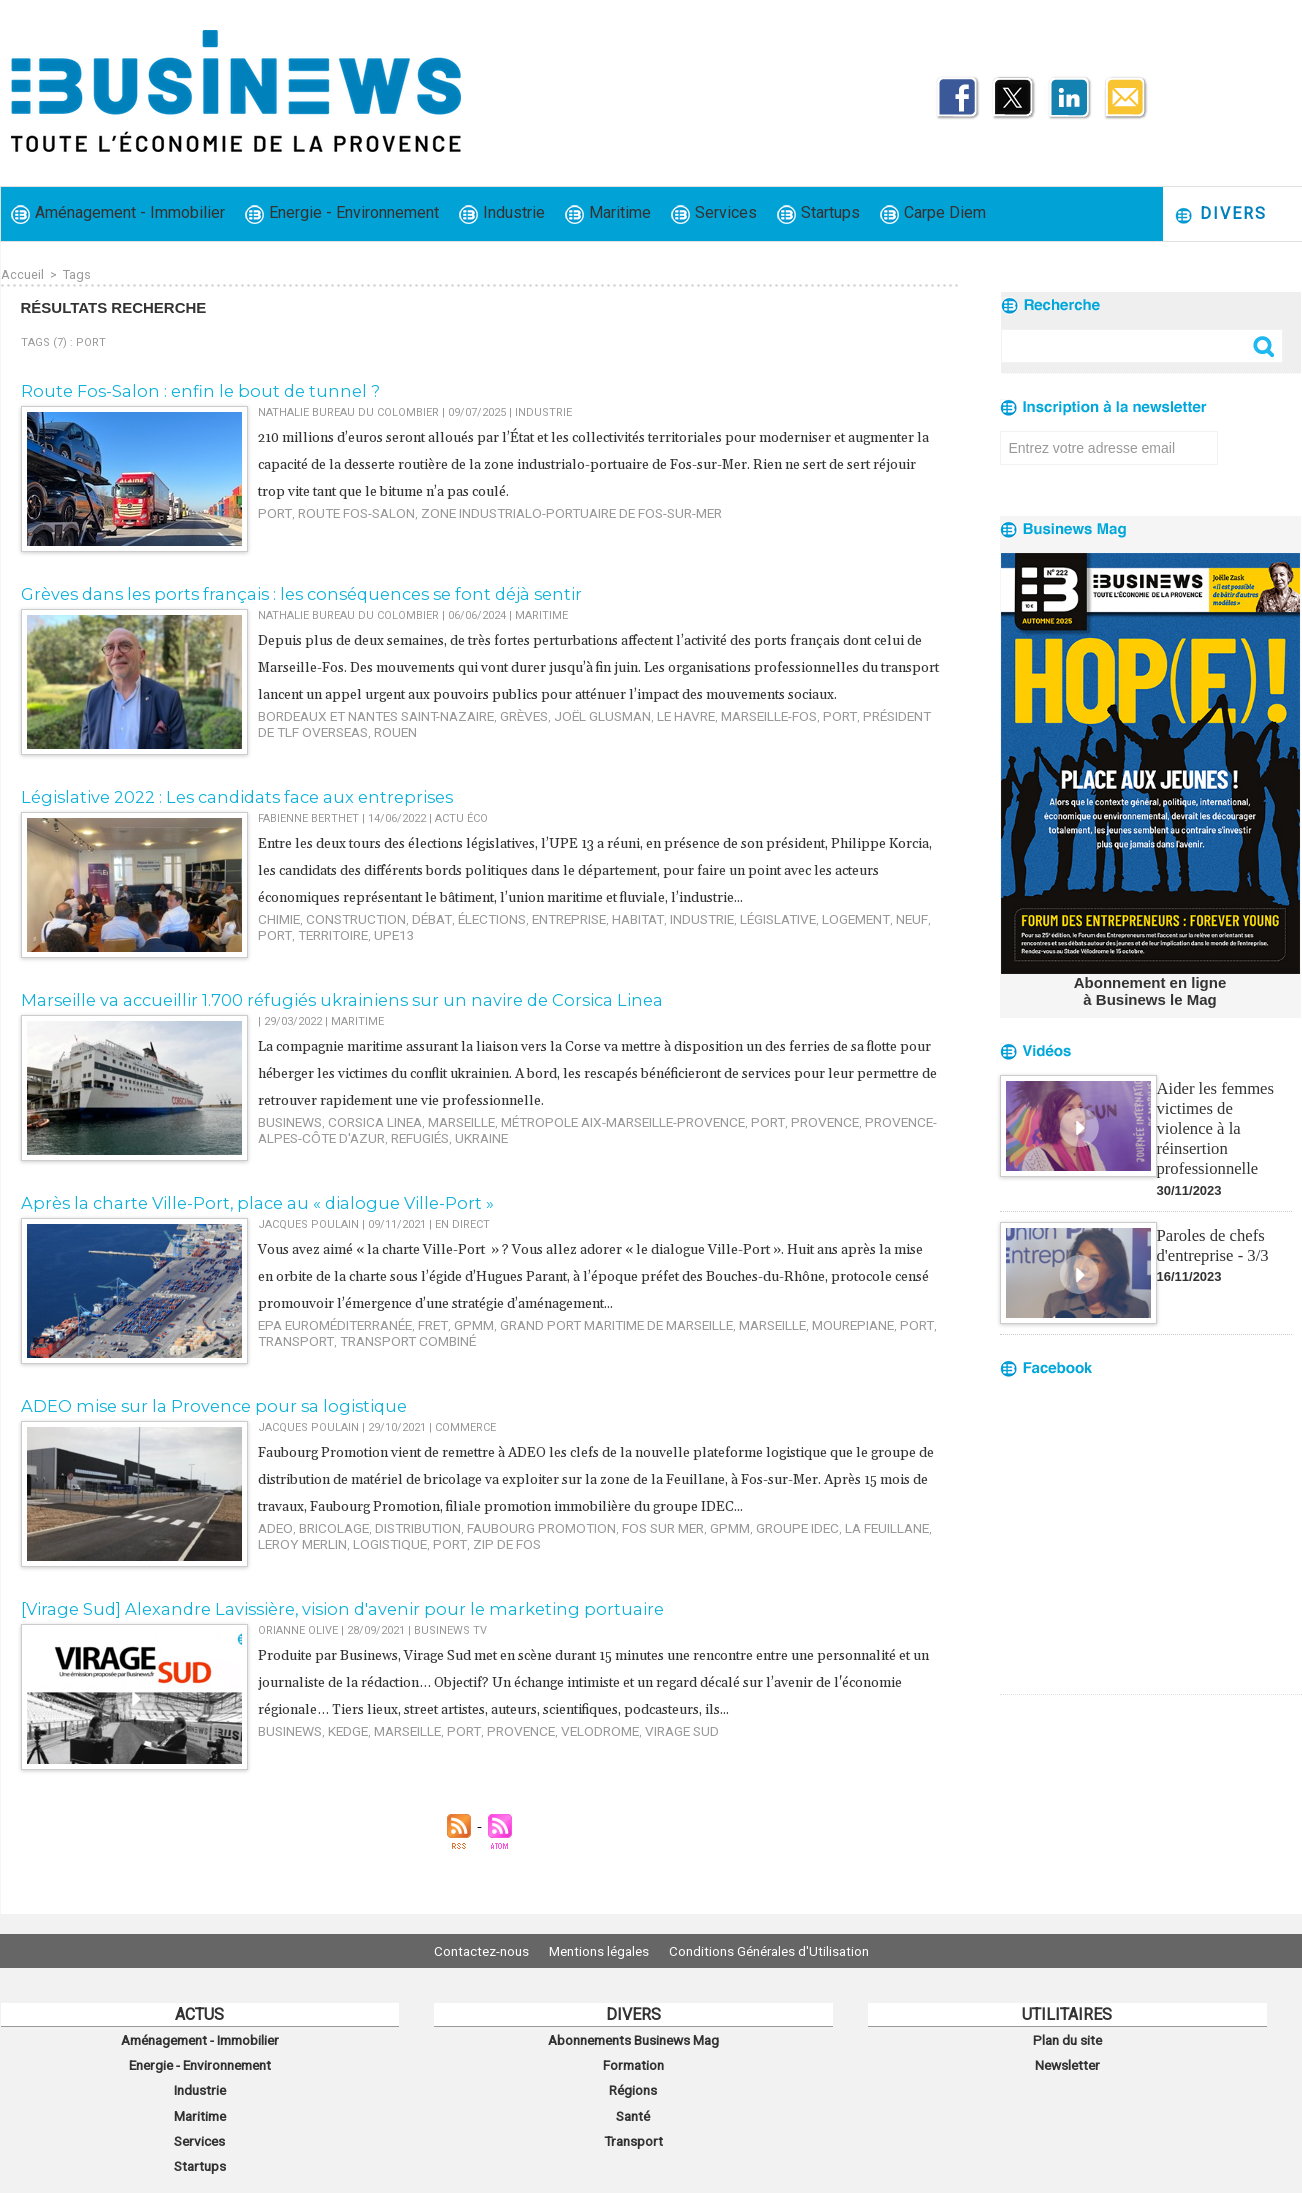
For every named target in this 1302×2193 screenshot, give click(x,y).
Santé (633, 2104)
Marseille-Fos (700, 738)
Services (714, 213)
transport (889, 1329)
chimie (276, 946)
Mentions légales (599, 1951)
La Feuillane (807, 1558)
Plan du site (1067, 2038)
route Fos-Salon (342, 509)
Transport (633, 2126)
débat (408, 946)
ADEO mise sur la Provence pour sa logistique (194, 1411)
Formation (633, 2060)
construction (343, 946)
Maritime (608, 213)
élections (460, 946)
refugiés (328, 1140)
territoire (288, 959)
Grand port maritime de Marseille (572, 1329)
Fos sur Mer (609, 1558)
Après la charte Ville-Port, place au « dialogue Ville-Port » (235, 1209)
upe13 (342, 959)
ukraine (383, 1140)
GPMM (446, 1329)
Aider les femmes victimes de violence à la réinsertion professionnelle (1223, 1114)
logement (779, 946)
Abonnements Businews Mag (633, 2038)
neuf (827, 946)
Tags (75, 274)
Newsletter (1067, 2060)
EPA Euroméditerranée (324, 1329)
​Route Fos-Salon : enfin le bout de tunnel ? (183, 389)
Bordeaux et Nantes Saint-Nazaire (359, 738)
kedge (337, 1766)
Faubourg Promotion (503, 1558)
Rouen (337, 751)
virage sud (627, 1766)
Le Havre (628, 738)
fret (409, 1329)
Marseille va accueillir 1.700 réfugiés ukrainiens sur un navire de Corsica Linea (309, 1007)
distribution (395, 1558)
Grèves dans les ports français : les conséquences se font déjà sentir (274, 591)
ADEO (272, 1558)
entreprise (527, 946)
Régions (633, 2082)
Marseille (434, 1127)
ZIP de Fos (392, 1571)
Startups (818, 213)
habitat (588, 946)
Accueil (22, 274)
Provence (745, 1127)
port (272, 509)
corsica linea (359, 1127)
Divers (1220, 214)
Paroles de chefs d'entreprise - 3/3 (1211, 1219)
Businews (286, 1127)
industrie (644, 946)
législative (711, 946)
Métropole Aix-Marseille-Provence (572, 1127)
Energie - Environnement (342, 213)
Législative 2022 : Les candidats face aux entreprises (217, 799)
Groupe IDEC (729, 1558)
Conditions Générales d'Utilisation (784, 1951)
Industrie (502, 213)
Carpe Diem (933, 213)
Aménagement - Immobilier (118, 213)
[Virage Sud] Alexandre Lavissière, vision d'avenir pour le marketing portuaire (309, 1619)
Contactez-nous (466, 1951)
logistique (290, 1571)
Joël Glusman (555, 738)
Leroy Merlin (887, 1558)
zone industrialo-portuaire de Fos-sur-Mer (528, 509)
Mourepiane (780, 1329)
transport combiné (317, 1342)
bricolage (321, 1558)
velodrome (556, 1766)
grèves (486, 738)
